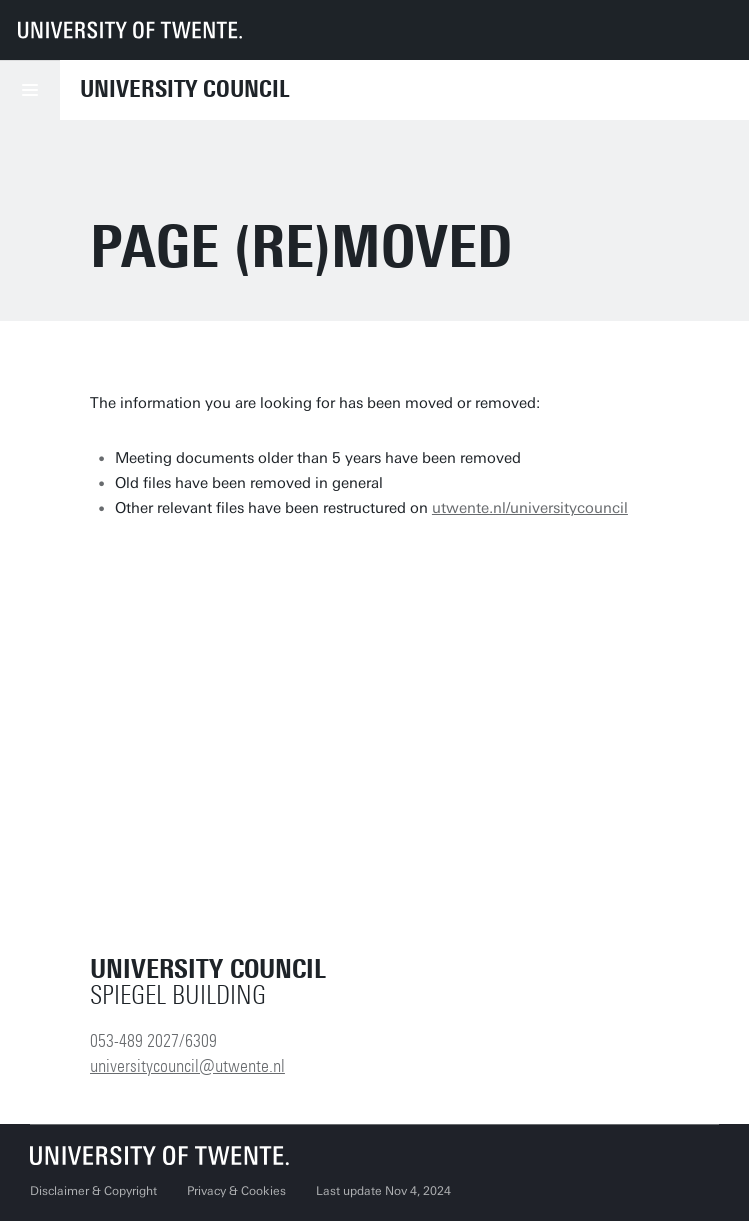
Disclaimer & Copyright (93, 1191)
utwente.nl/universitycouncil (530, 508)
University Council (185, 89)
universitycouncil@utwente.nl (187, 1066)
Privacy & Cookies (236, 1191)
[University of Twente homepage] (130, 30)
